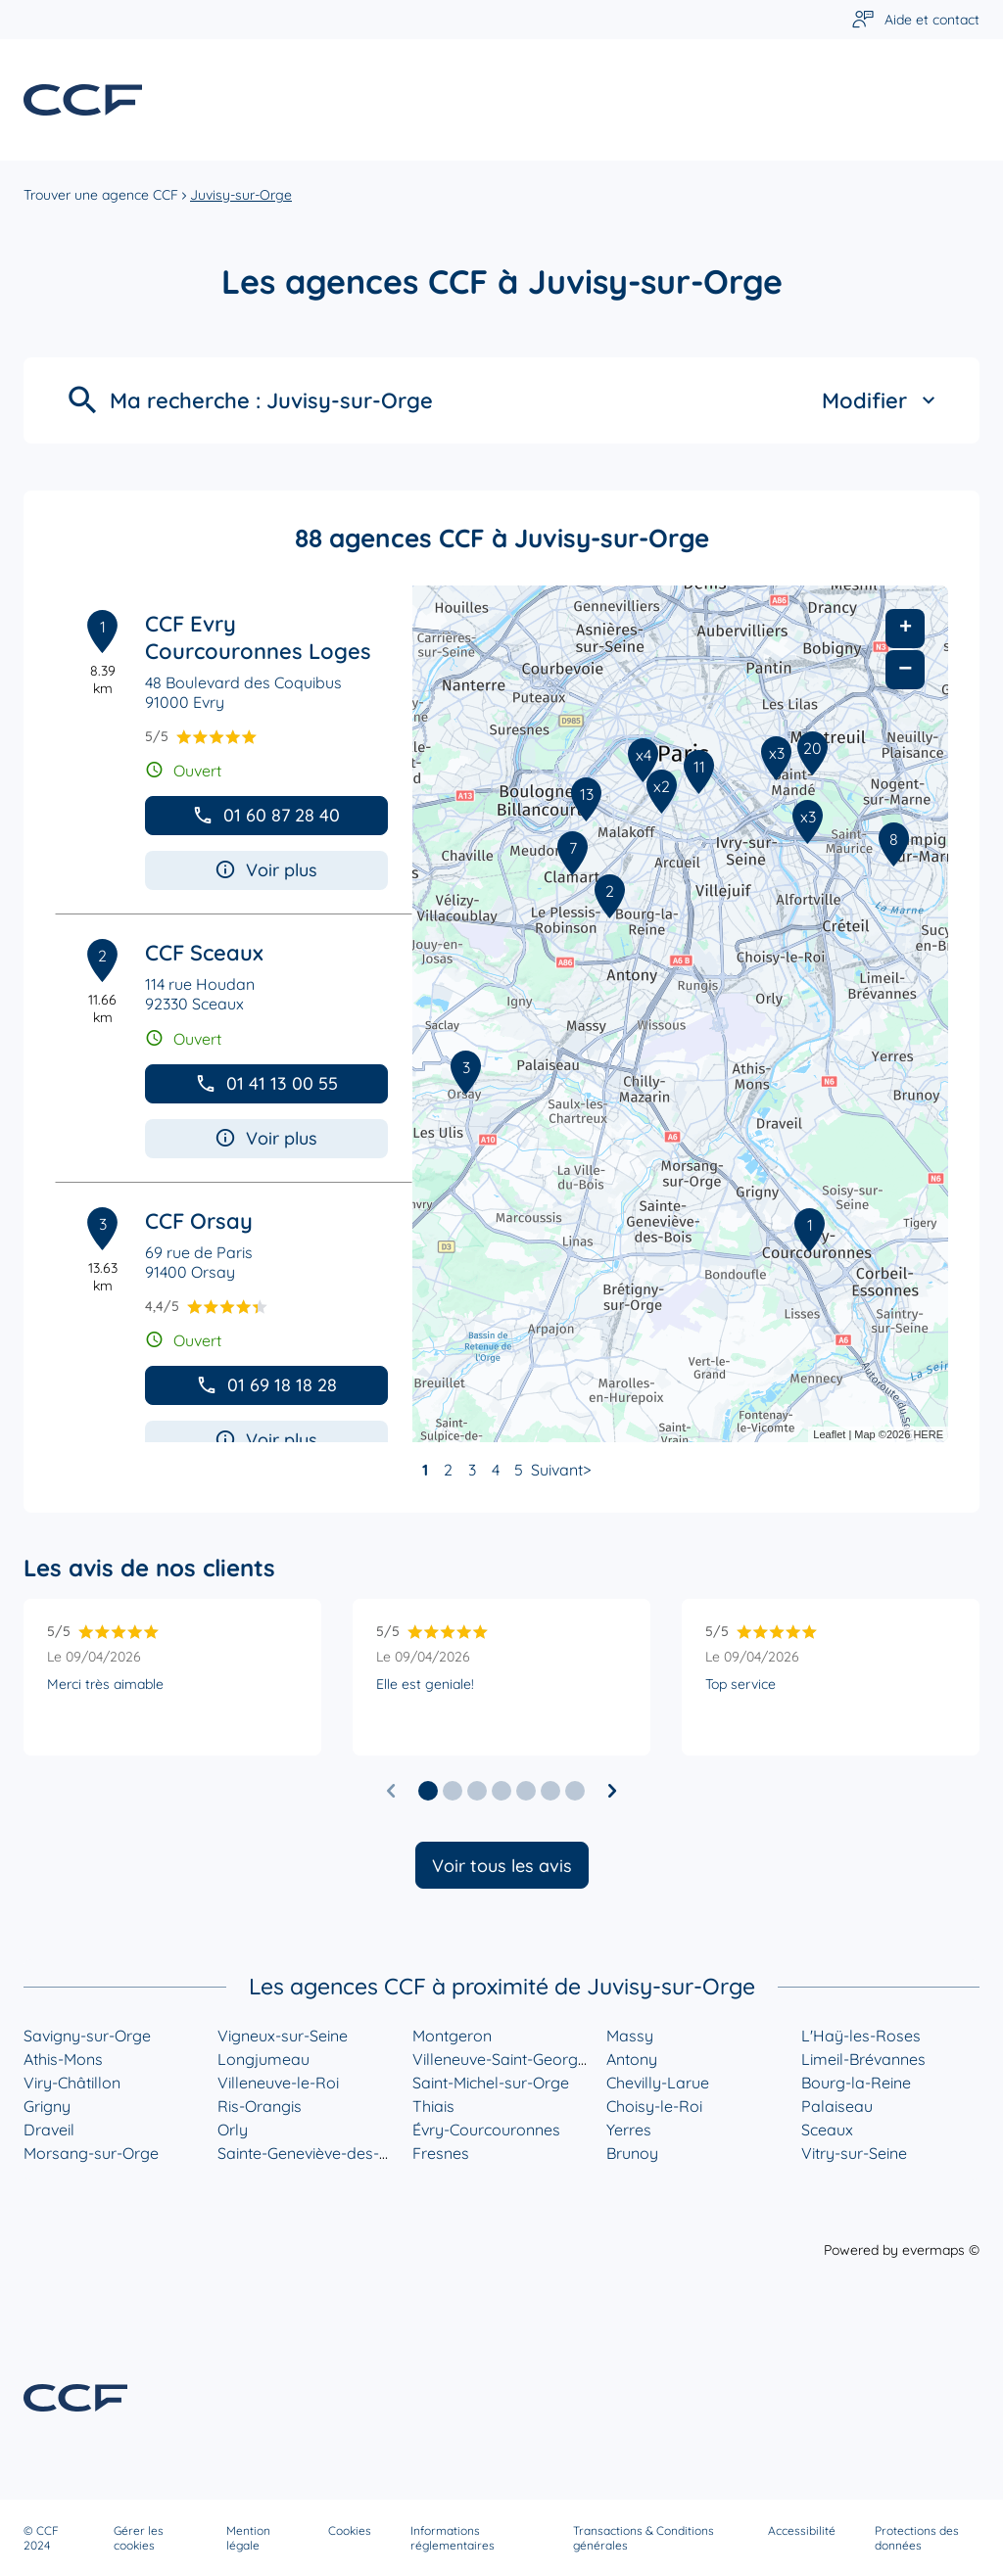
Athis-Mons (63, 2059)
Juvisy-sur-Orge (241, 195)
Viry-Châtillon (72, 2082)
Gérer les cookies (139, 2538)
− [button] (905, 669)
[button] (428, 1791)
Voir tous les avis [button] (502, 1865)
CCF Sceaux (204, 952)
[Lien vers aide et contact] (915, 20)
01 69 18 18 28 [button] (266, 1385)
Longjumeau (263, 2059)
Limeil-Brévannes (863, 2059)
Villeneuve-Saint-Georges (503, 2059)
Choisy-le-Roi (654, 2106)
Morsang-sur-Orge (91, 2153)
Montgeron (452, 2035)
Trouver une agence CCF (101, 195)
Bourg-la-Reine (856, 2082)
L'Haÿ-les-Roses (861, 2035)
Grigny (47, 2106)
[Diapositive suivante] (612, 1791)
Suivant (557, 1469)
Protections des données (917, 2538)
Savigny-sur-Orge (87, 2035)
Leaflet (829, 1434)
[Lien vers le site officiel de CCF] (83, 100)
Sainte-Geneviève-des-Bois (313, 2153)
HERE (928, 1434)
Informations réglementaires (452, 2538)
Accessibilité (802, 2530)
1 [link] (425, 1469)
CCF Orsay (199, 1221)
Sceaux (827, 2129)
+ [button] (905, 628)
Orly (232, 2129)
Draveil (49, 2129)
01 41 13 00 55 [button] (266, 1083)
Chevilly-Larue (657, 2082)
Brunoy (632, 2153)
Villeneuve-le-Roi (278, 2082)
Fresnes (440, 2153)
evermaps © (940, 2250)
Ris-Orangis (259, 2106)
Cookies (349, 2530)
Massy (629, 2035)
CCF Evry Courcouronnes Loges (258, 637)
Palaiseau (837, 2106)
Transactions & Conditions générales (643, 2538)
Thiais (433, 2106)
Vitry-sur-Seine (854, 2153)
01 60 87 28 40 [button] (266, 815)
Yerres (628, 2129)
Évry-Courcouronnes (486, 2129)
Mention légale (248, 2538)
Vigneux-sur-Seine (282, 2035)
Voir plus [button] (266, 870)
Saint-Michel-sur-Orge (490, 2082)
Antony (631, 2059)
